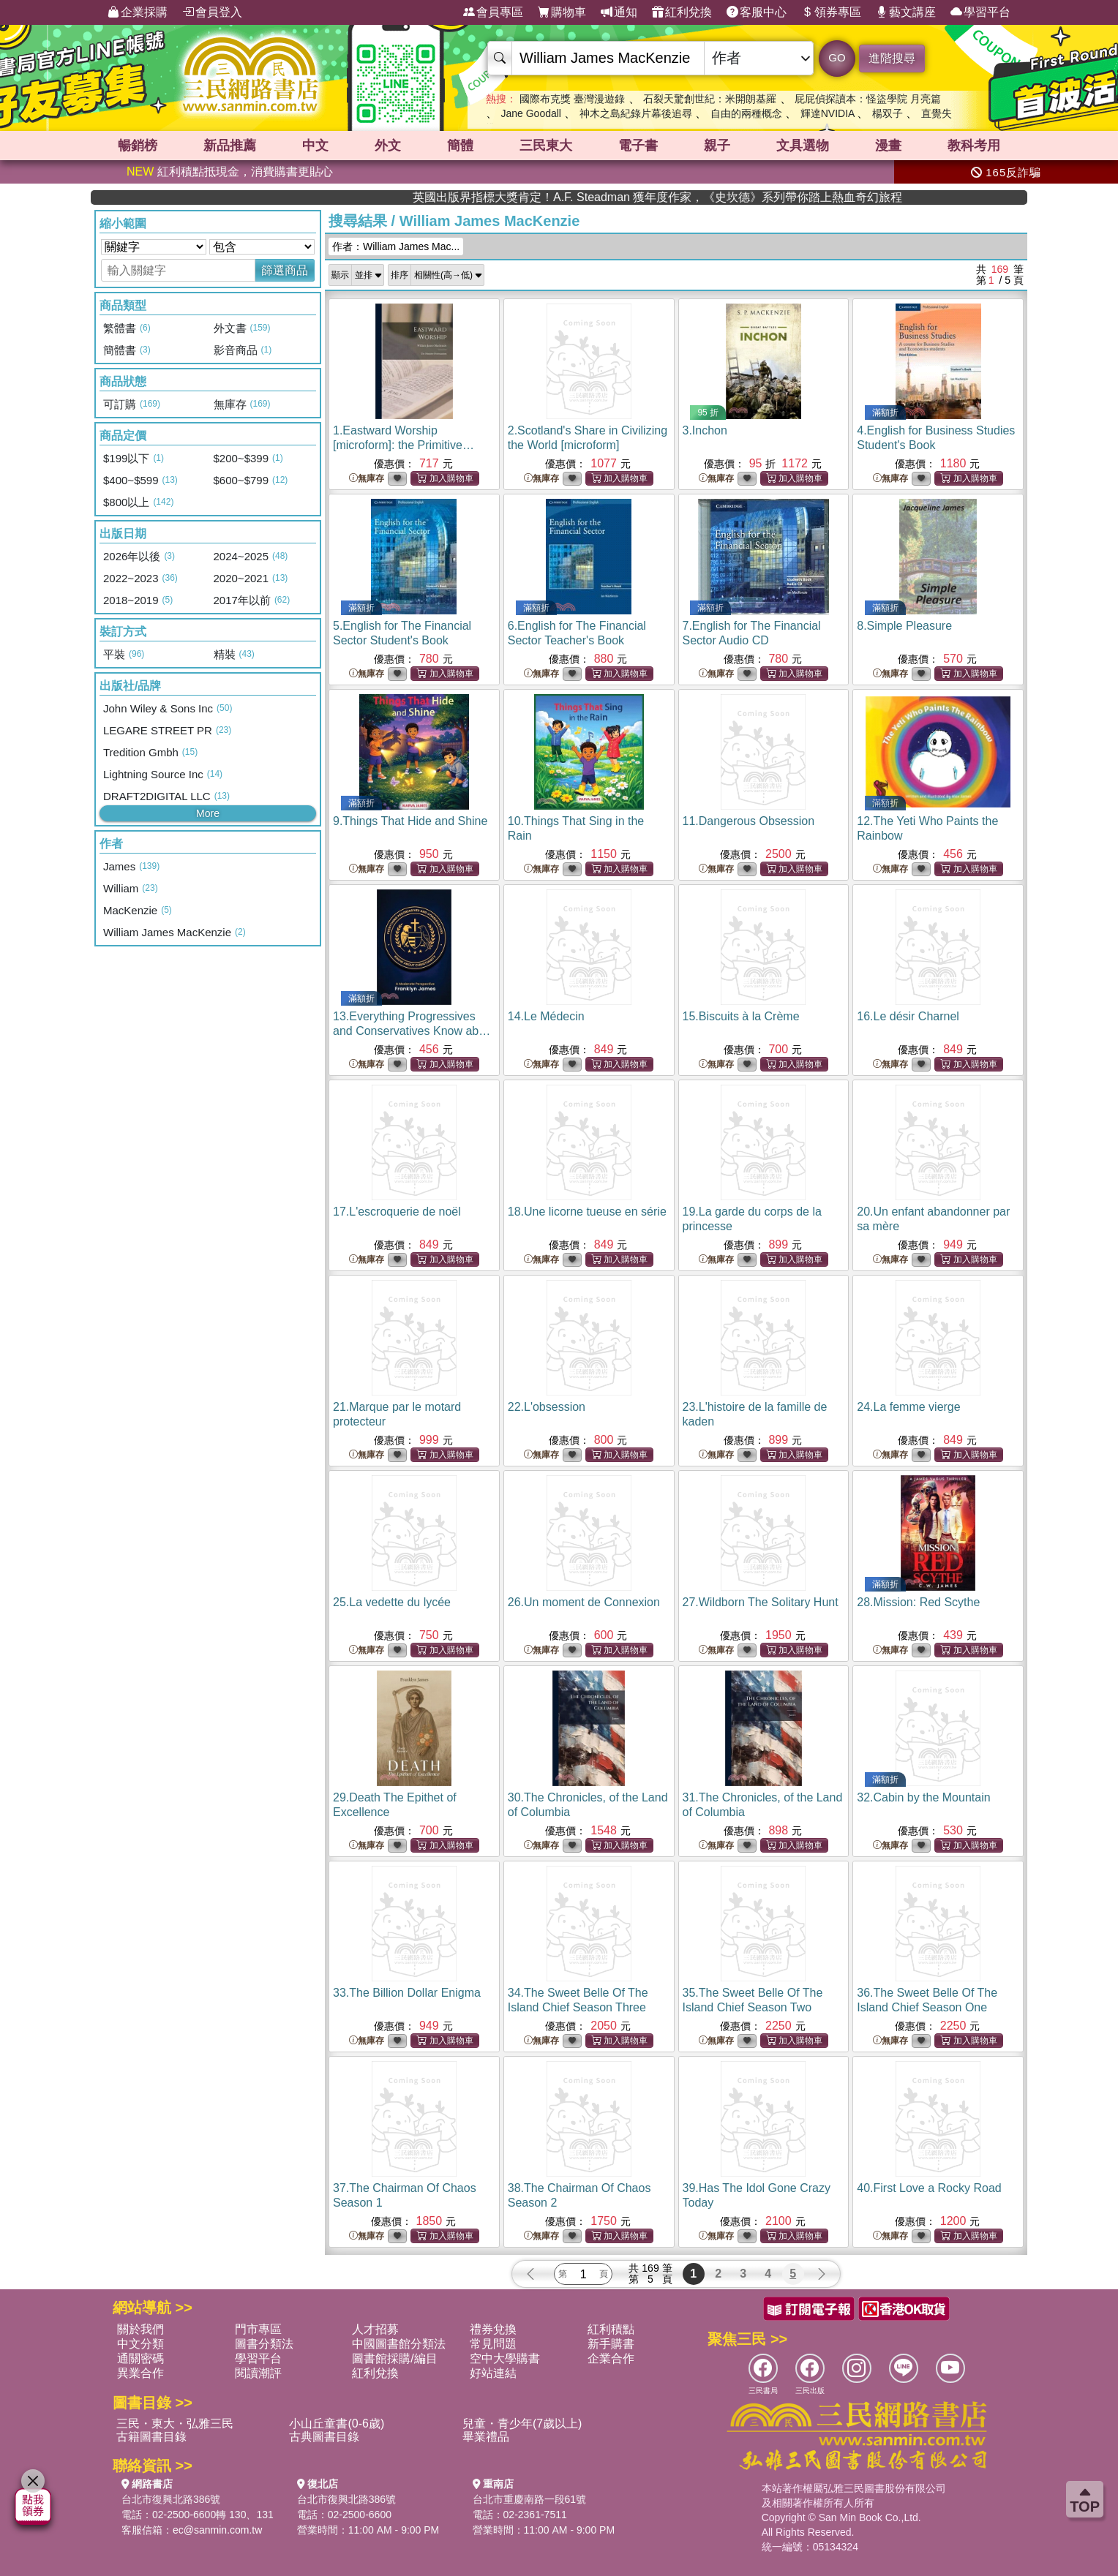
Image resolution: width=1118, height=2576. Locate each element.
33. (407, 1992)
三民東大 (545, 145)
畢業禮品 (485, 2436)
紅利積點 (611, 2329)
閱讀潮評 (258, 2373)
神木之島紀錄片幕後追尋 (635, 113)
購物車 (562, 12)
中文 (315, 145)
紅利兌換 (682, 12)
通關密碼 (140, 2358)
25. (392, 1602)
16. (908, 1016)
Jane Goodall (530, 113)
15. (741, 1016)
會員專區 (493, 12)
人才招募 (375, 2329)
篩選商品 (284, 270)
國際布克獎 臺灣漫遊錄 (572, 99)
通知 (619, 12)
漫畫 (888, 145)
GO (836, 57)
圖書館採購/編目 (394, 2358)
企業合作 (611, 2358)
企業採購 (138, 12)
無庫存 (366, 478)
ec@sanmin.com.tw (217, 2530)
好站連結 (493, 2373)
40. (929, 2188)
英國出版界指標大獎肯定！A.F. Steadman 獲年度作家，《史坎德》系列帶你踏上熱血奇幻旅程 (879, 197)
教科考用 (974, 145)
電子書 (638, 145)
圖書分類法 (264, 2344)
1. (403, 445)
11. (749, 821)
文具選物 (802, 145)
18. (587, 1211)
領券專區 (831, 12)
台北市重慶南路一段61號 (530, 2499)
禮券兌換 (493, 2329)
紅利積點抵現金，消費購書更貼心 (230, 171)
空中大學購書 (505, 2358)
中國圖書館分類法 (399, 2344)
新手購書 (611, 2344)
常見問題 (493, 2344)
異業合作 (140, 2373)
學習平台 (980, 12)
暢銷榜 (137, 145)
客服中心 (757, 12)
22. (546, 1407)
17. (397, 1211)
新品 (229, 145)
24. (908, 1407)
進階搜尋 (891, 58)
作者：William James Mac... (395, 246)
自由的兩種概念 (746, 113)
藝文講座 (906, 12)
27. (760, 1602)
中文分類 (140, 2344)
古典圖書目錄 (324, 2436)
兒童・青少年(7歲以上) (522, 2423)
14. (546, 1016)
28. (918, 1602)
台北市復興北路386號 (170, 2499)
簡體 (460, 145)
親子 (717, 145)
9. (410, 821)
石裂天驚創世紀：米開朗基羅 (709, 99)
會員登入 (212, 12)
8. (904, 625)
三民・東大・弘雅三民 (174, 2423)
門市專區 (258, 2329)
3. (705, 430)
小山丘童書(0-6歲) (336, 2423)
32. (923, 1797)
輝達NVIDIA (829, 113)
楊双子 (887, 113)
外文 (388, 145)
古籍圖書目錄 (151, 2436)
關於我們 (140, 2329)
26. (584, 1602)
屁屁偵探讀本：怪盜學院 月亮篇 (868, 99)
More (208, 813)
